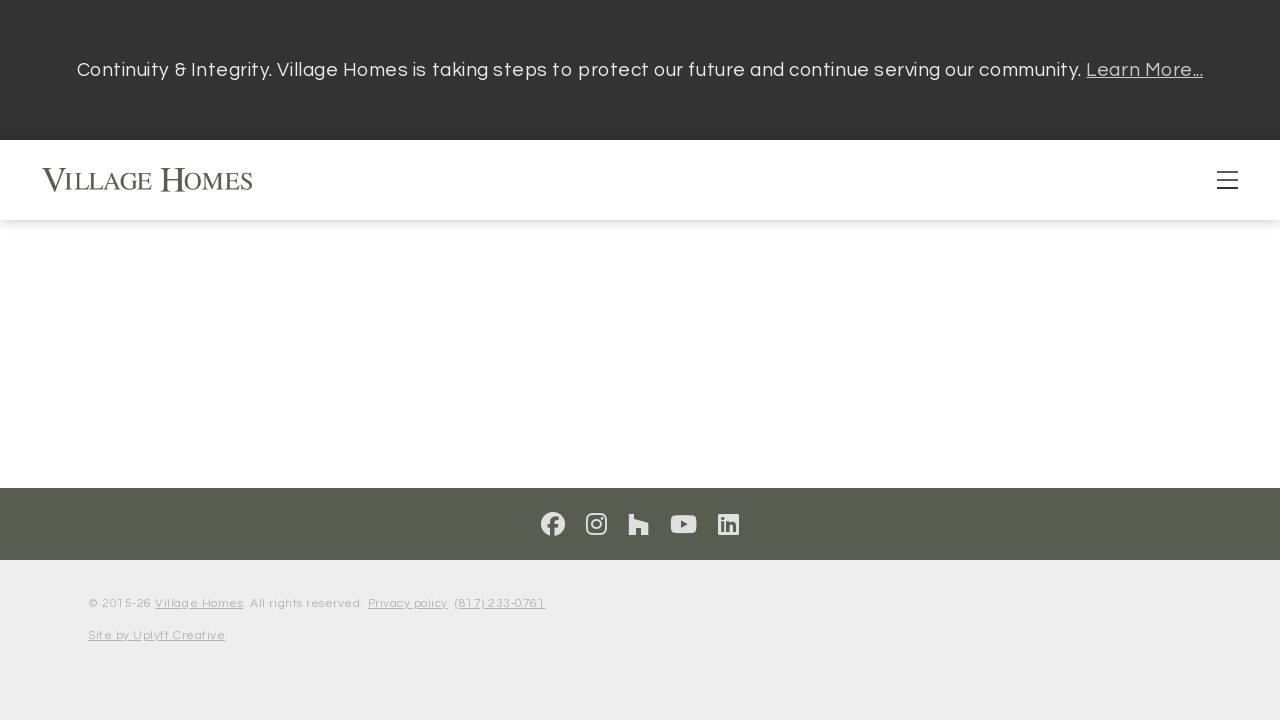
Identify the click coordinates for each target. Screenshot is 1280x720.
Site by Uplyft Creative (156, 635)
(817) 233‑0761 (500, 603)
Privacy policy (408, 603)
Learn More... (1144, 70)
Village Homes (199, 603)
